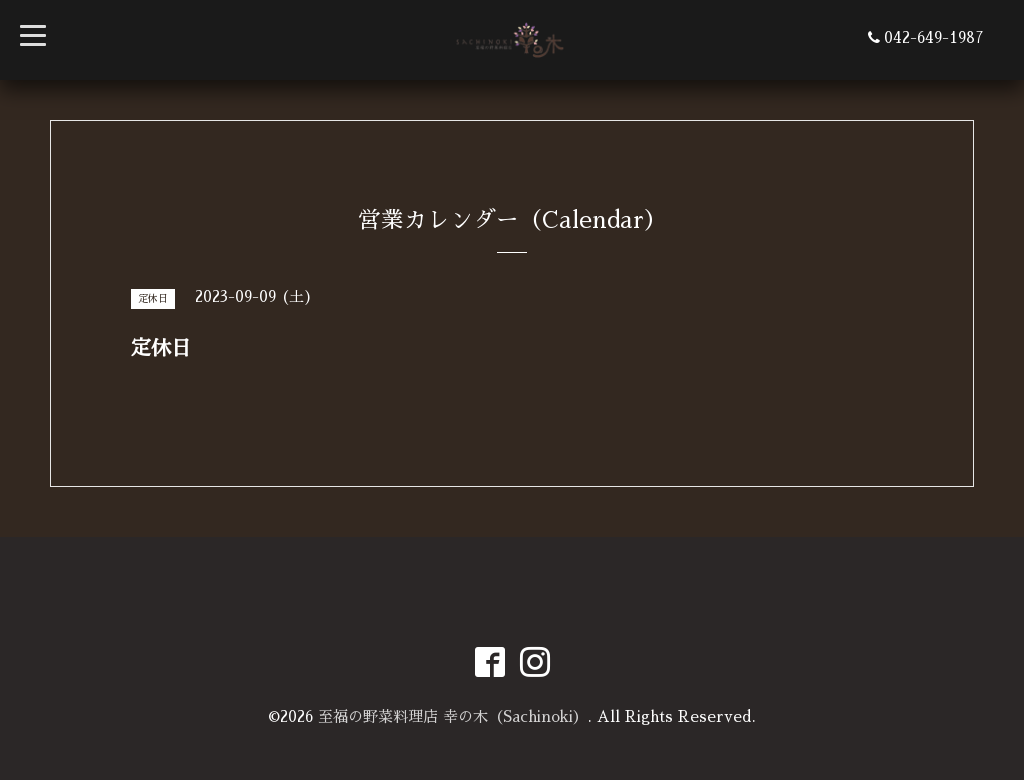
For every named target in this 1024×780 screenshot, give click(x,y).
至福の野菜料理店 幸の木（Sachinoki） (453, 716)
